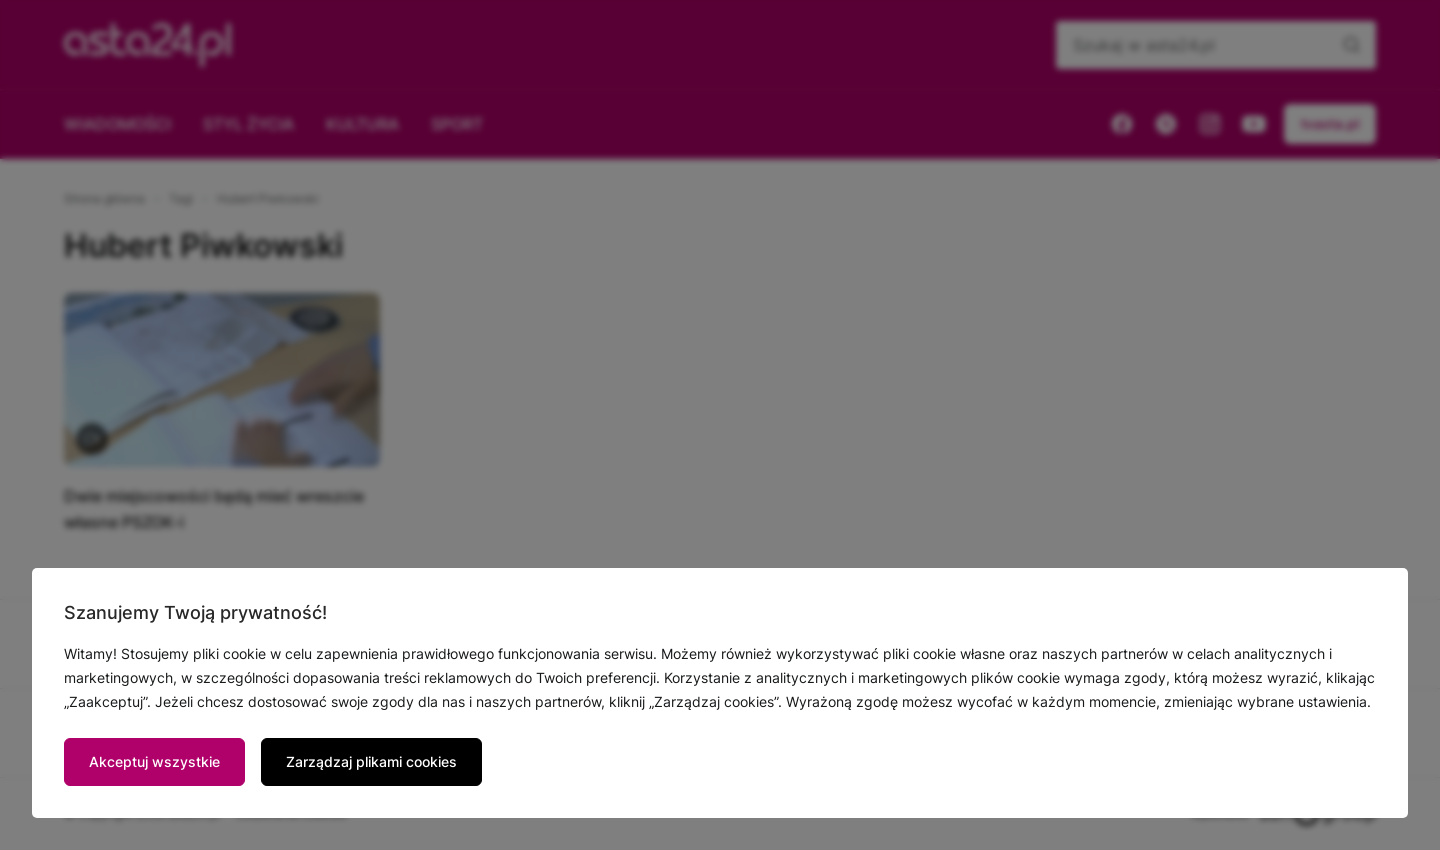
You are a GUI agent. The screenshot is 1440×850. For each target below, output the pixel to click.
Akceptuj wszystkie (154, 761)
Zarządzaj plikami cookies (371, 761)
